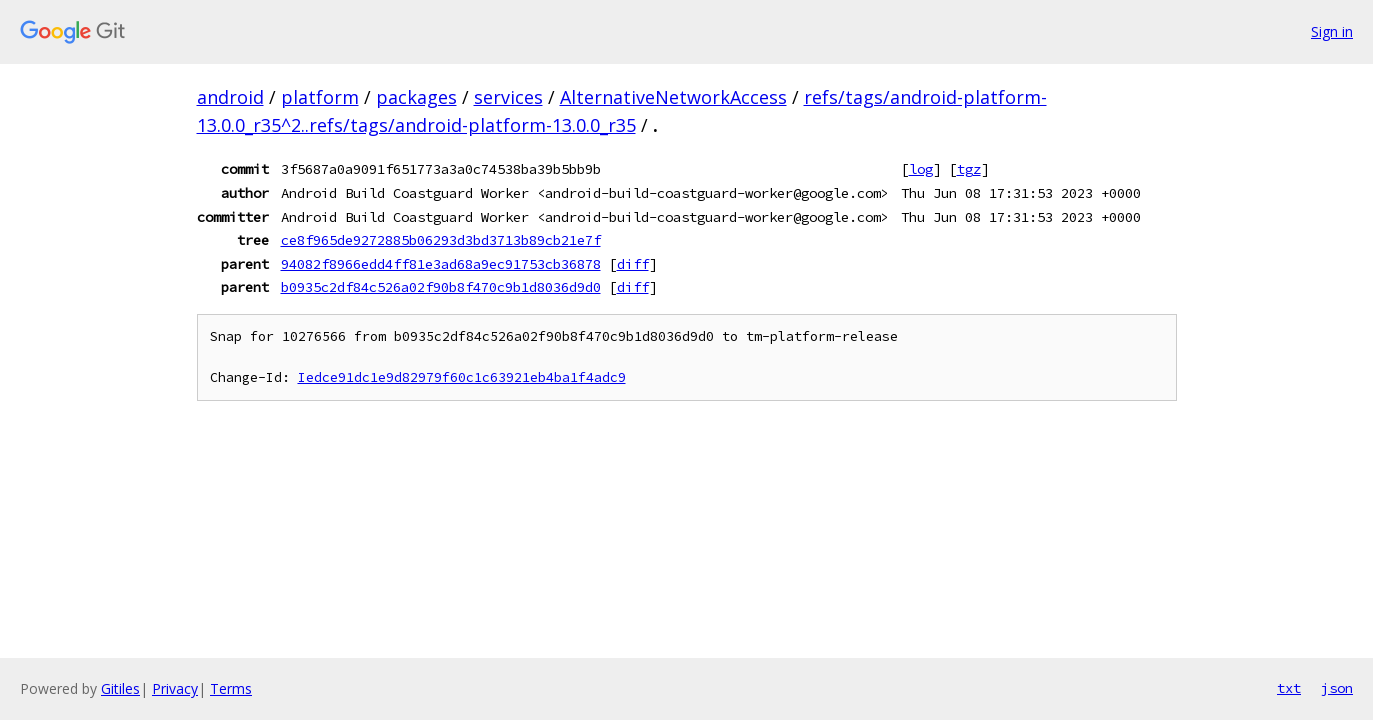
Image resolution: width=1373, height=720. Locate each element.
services (508, 97)
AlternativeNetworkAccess (673, 97)
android (230, 97)
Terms (231, 688)
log (921, 169)
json (1337, 688)
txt (1289, 688)
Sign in (1332, 31)
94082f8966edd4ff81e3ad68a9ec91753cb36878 (441, 264)
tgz (969, 169)
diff (633, 264)
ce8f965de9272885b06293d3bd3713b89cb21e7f (441, 240)
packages (416, 97)
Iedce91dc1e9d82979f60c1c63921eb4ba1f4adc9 (462, 377)
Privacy (175, 688)
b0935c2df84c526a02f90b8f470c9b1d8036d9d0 (441, 287)
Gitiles (120, 688)
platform (320, 97)
